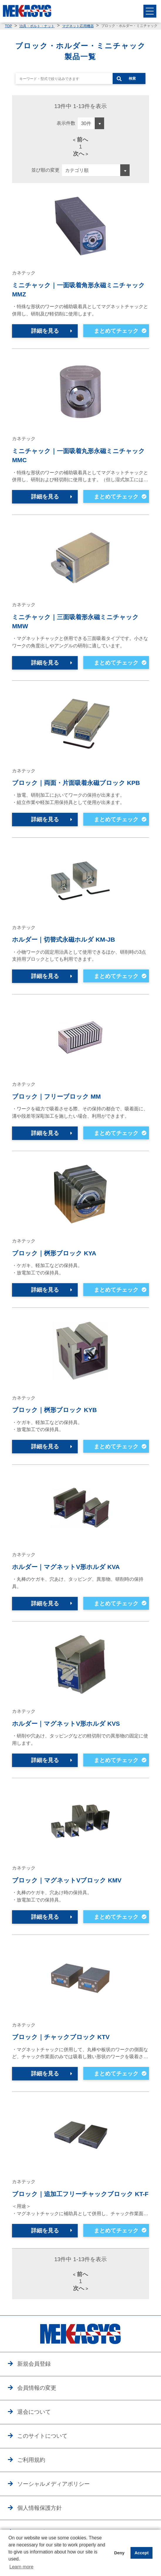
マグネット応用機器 (78, 26)
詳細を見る (45, 331)
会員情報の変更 (36, 2388)
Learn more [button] (21, 2566)
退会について (34, 2412)
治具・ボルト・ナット (37, 26)
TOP (8, 26)
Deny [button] (119, 2553)
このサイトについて (42, 2436)
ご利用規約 (31, 2460)
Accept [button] (142, 2553)
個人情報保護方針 (39, 2508)
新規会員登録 (34, 2364)
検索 (132, 78)
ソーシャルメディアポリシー (53, 2484)
